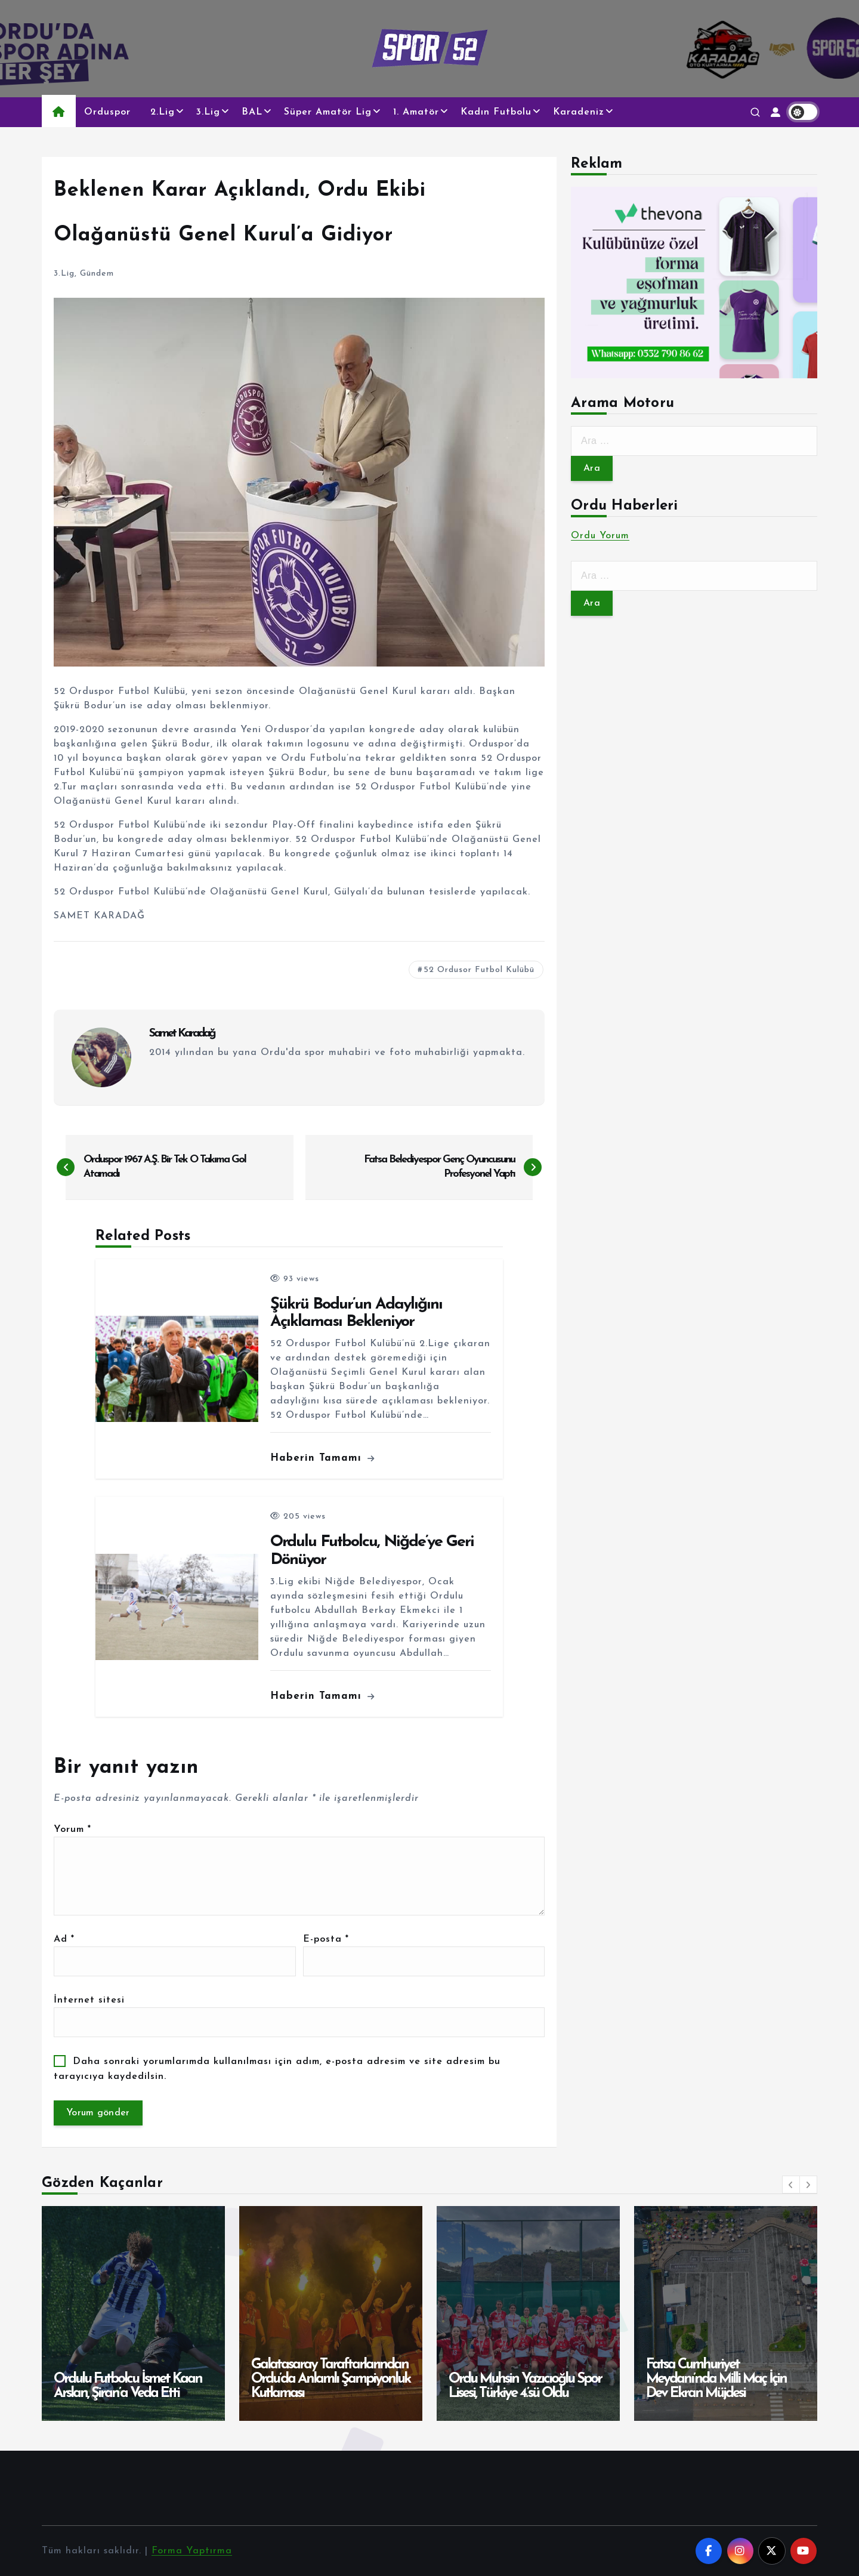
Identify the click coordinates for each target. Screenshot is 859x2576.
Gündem (97, 273)
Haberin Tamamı (322, 1458)
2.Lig (162, 112)
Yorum (72, 1829)
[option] (133, 2313)
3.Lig (208, 112)
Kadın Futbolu (496, 112)
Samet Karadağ (182, 1033)
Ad (64, 1939)
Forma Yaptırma (192, 2551)
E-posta (326, 1939)
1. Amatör (416, 112)
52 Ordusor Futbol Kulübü (479, 969)
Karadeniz (578, 112)
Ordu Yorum (600, 536)
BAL (252, 112)
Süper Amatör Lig (328, 112)
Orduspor (107, 112)
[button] (791, 2185)
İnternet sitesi (89, 2000)
